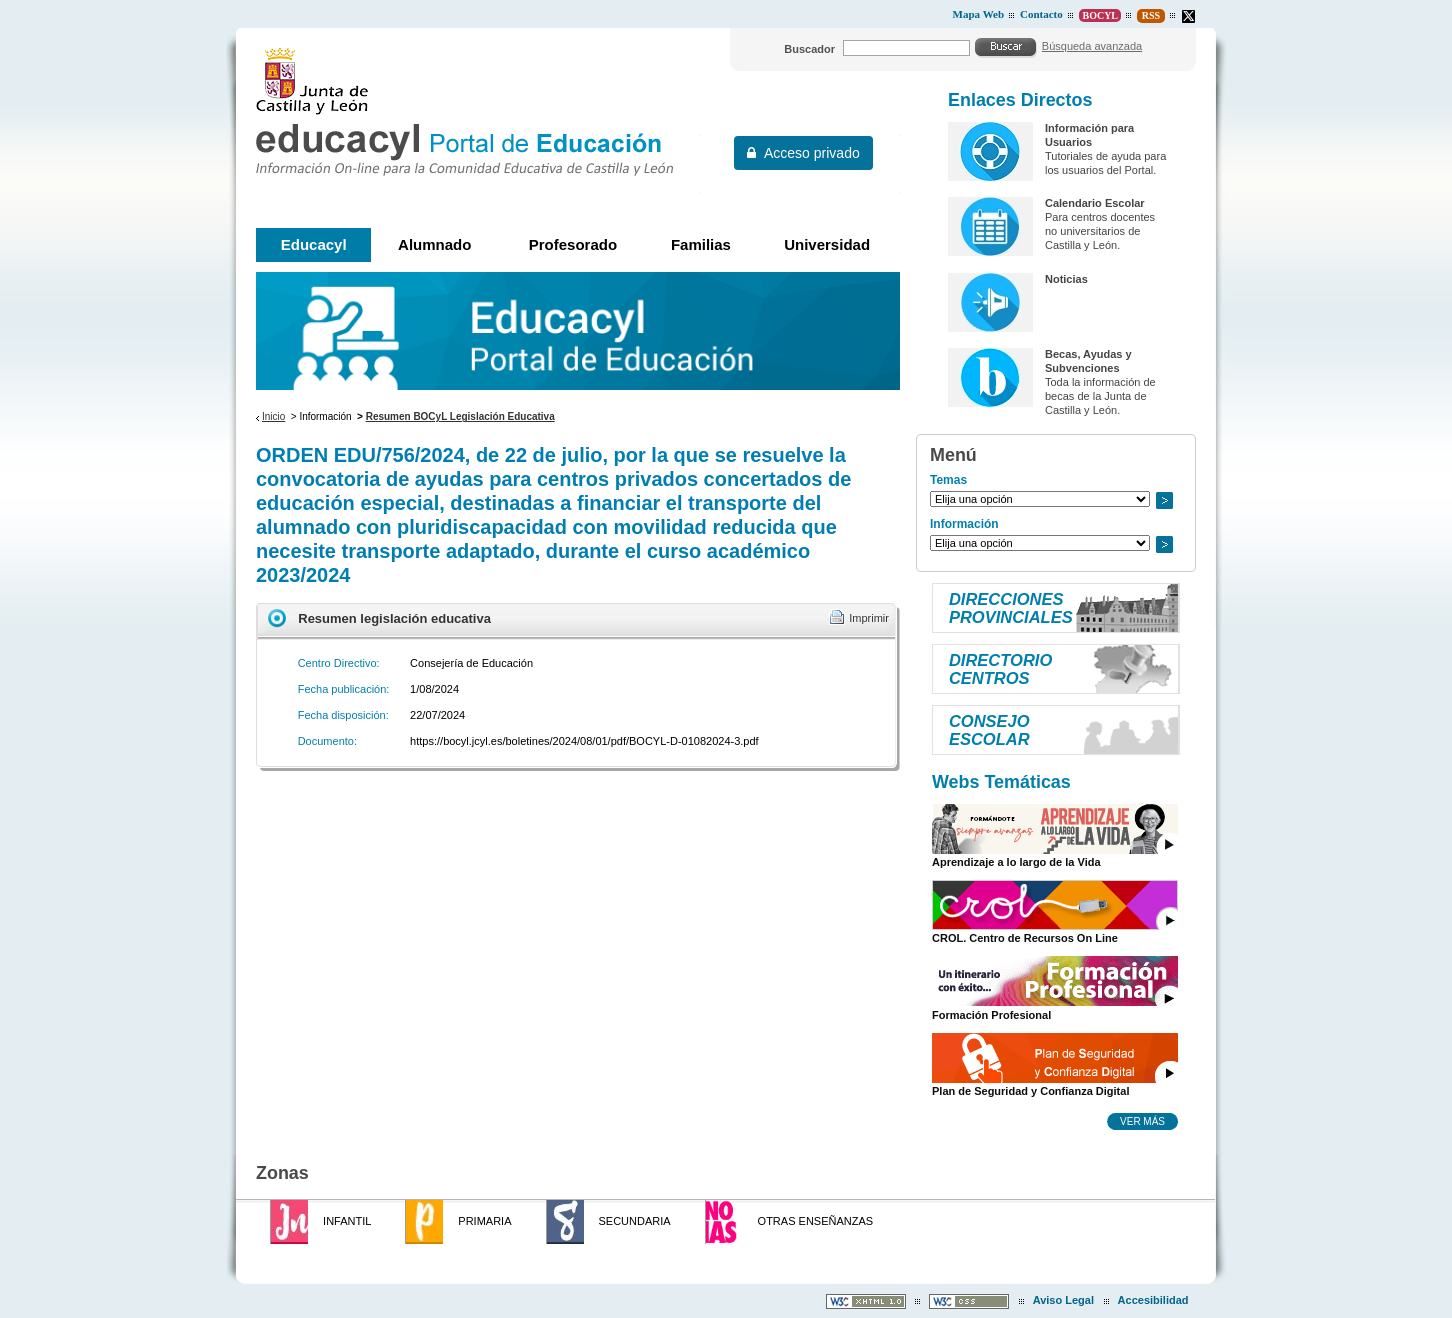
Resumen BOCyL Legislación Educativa (460, 416)
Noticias (1066, 279)
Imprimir (869, 618)
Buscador (809, 49)
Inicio (273, 416)
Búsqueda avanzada (1092, 46)
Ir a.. (1164, 500)
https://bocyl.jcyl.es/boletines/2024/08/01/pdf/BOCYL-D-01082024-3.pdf (584, 741)
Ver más (1142, 1121)
